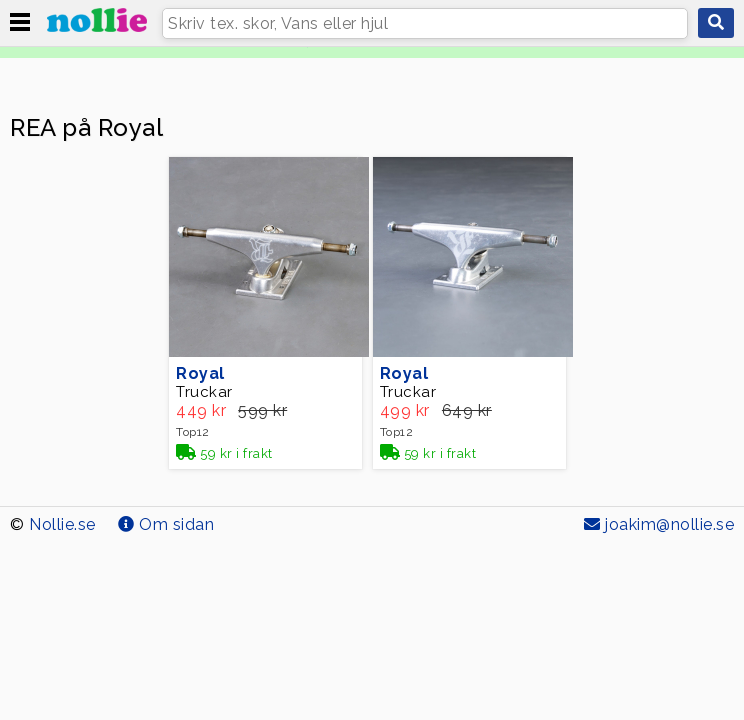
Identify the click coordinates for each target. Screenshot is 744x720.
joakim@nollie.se (659, 524)
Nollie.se (62, 524)
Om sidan (166, 524)
